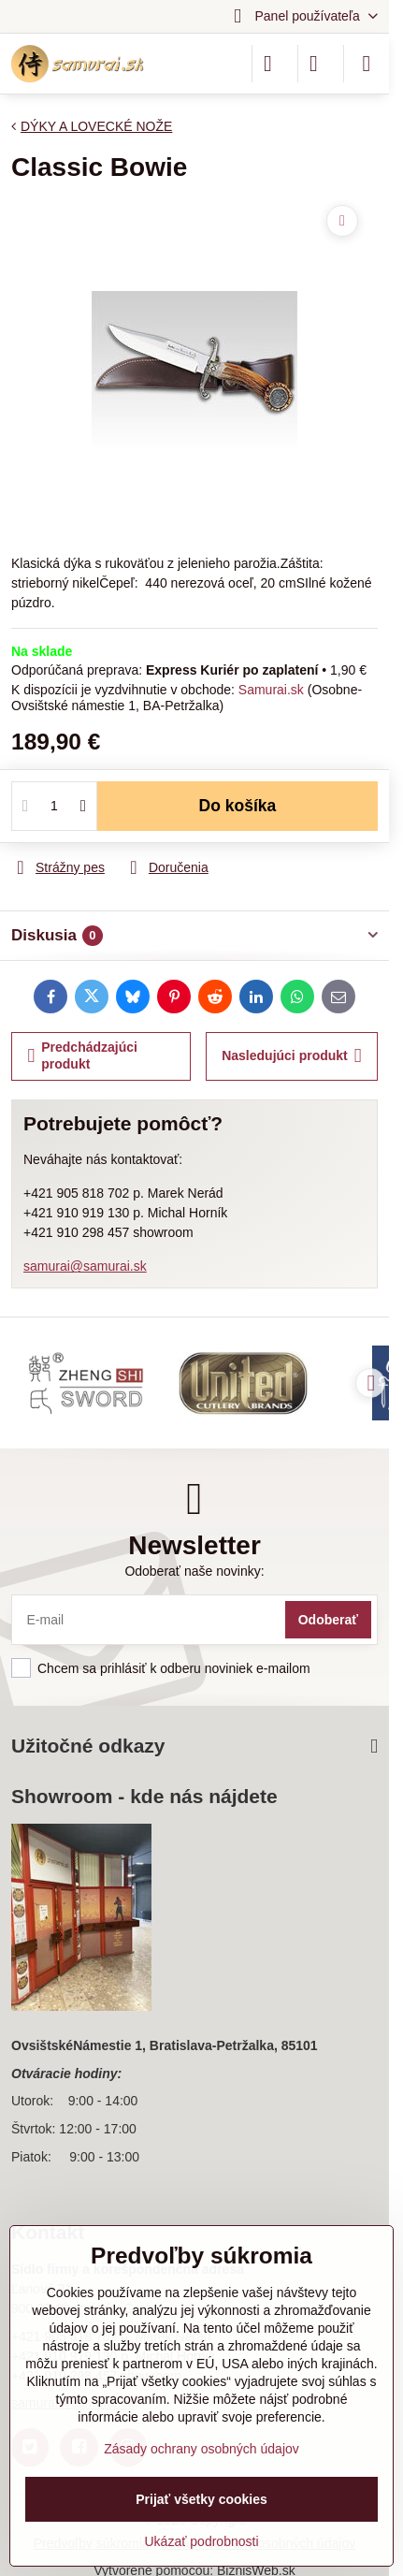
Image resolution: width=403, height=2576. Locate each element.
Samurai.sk (271, 689)
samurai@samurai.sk (85, 1266)
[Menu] (366, 63)
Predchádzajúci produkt (82, 1055)
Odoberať (328, 1619)
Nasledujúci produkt (291, 1056)
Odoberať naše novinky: (194, 1571)
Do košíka (238, 805)
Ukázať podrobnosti (202, 2541)
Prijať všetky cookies (201, 2499)
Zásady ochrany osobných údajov (201, 2448)
